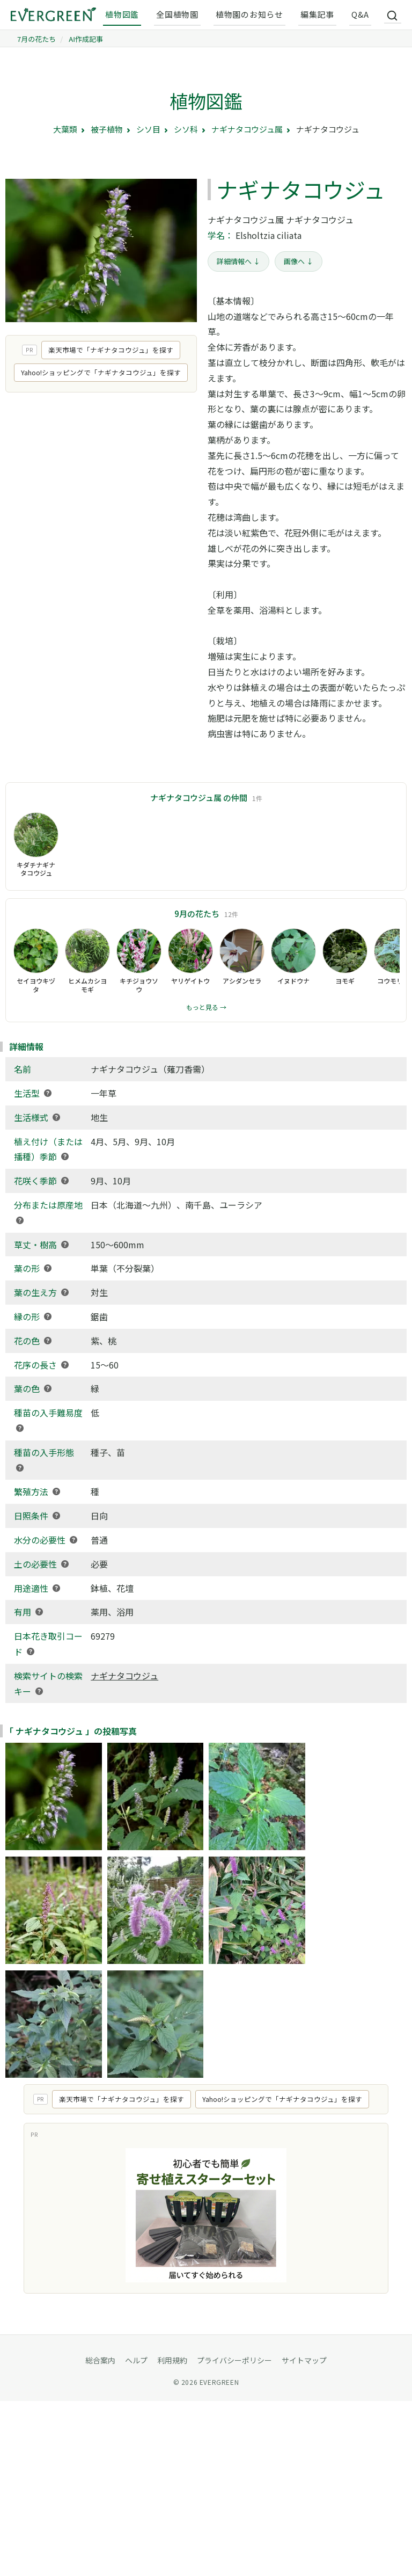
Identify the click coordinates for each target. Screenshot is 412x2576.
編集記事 (317, 14)
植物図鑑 (122, 14)
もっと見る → (206, 1007)
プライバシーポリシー (234, 2360)
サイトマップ (304, 2360)
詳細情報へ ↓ (238, 261)
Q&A (360, 14)
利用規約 (172, 2360)
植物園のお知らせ (249, 14)
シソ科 (186, 129)
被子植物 (107, 129)
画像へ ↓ (298, 261)
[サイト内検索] (392, 15)
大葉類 (65, 129)
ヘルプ (136, 2360)
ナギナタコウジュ (124, 1675)
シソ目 (148, 129)
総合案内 (100, 2360)
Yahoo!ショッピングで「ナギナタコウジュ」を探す (101, 372)
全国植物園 (177, 14)
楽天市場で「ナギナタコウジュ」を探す (110, 350)
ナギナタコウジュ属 (247, 129)
